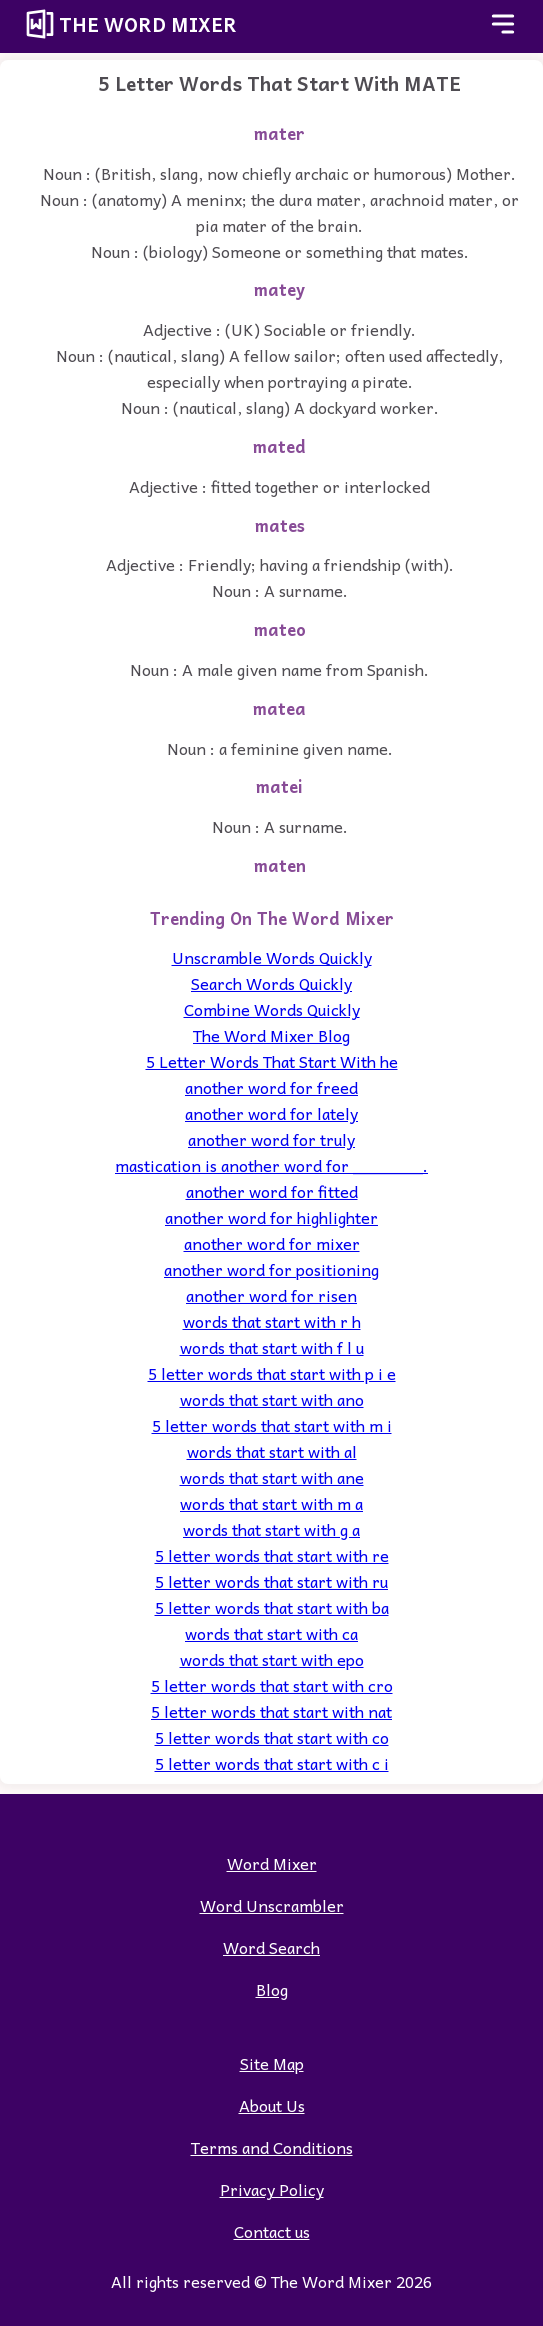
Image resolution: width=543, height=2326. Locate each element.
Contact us (272, 2231)
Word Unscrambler (272, 1905)
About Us (272, 2105)
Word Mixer (272, 1863)
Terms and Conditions (272, 2147)
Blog (272, 1989)
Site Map (272, 2063)
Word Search (271, 1947)
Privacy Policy (272, 2189)
